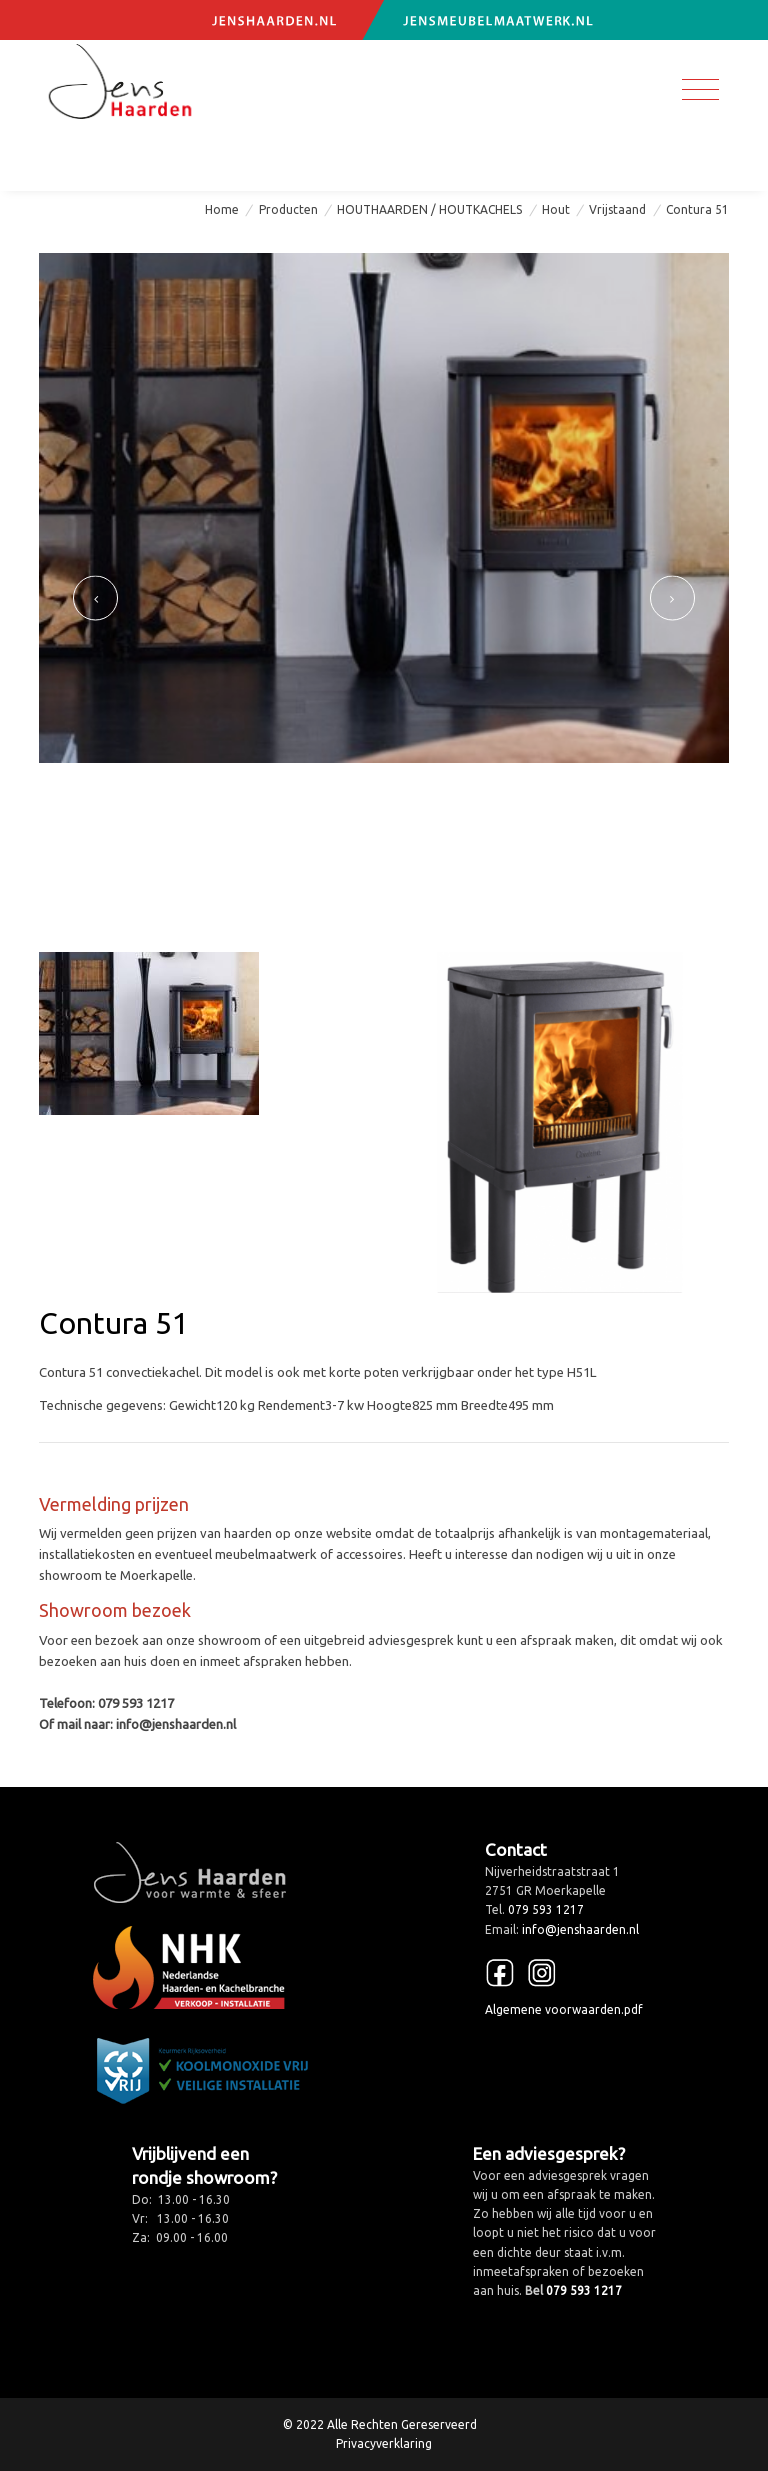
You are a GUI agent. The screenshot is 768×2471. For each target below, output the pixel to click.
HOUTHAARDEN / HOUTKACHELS (429, 209)
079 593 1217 (88, 159)
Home (222, 209)
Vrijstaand (617, 209)
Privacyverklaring (384, 2443)
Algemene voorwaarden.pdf (564, 2009)
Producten (288, 209)
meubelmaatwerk (266, 1554)
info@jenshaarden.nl (253, 159)
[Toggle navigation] (700, 89)
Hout (556, 209)
